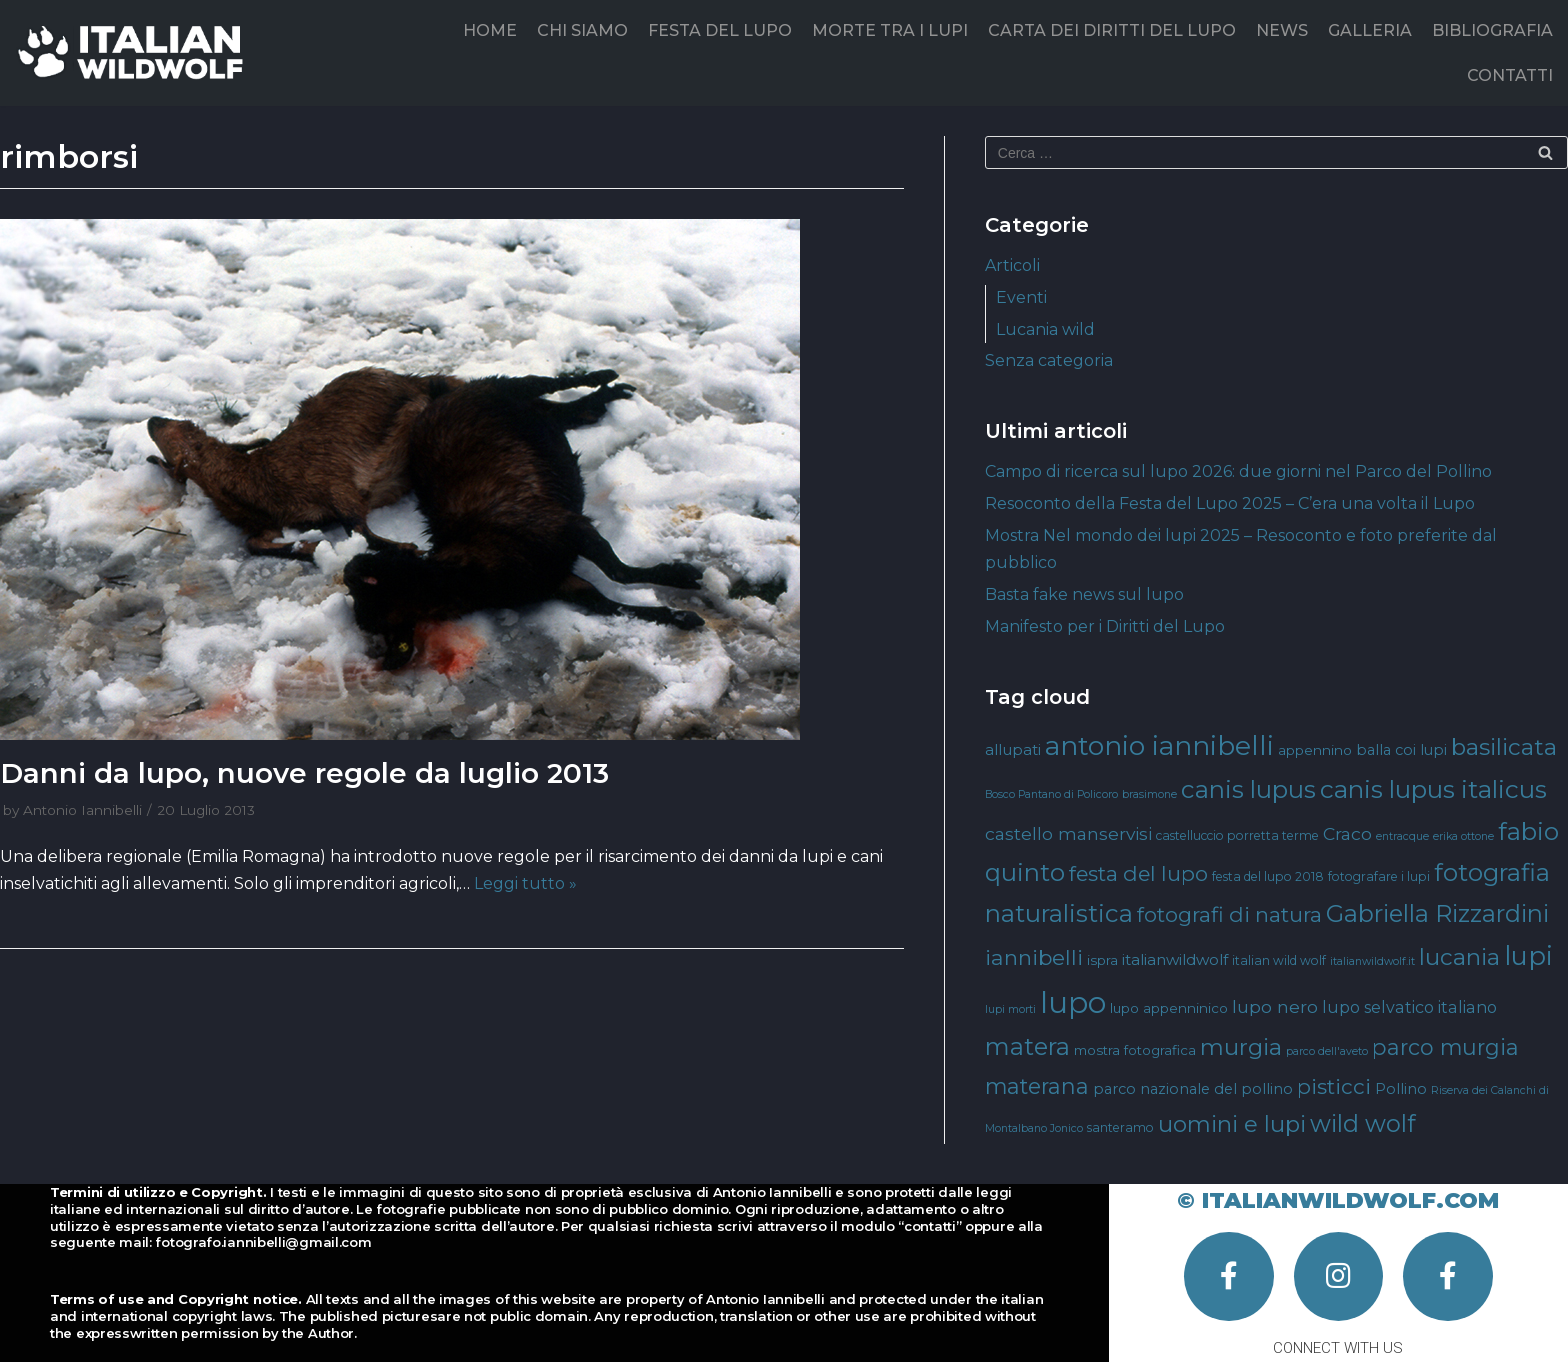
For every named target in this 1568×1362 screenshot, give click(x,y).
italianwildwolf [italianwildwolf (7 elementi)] (1175, 959)
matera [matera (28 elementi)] (1027, 1046)
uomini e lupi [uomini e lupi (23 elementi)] (1232, 1124)
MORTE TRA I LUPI (890, 30)
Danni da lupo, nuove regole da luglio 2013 (304, 773)
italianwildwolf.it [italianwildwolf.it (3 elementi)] (1372, 961)
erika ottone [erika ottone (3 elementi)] (1463, 836)
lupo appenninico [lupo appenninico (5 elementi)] (1169, 1008)
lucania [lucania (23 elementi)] (1459, 957)
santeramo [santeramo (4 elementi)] (1120, 1127)
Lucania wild (1045, 329)
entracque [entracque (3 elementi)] (1402, 836)
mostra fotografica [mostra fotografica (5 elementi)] (1135, 1050)
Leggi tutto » (525, 883)
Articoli (1012, 265)
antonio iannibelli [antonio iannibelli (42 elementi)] (1159, 745)
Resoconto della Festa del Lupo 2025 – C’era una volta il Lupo (1230, 503)
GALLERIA (1370, 30)
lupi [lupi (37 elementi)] (1528, 955)
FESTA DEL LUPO (720, 30)
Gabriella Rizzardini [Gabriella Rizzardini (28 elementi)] (1437, 913)
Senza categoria (1049, 360)
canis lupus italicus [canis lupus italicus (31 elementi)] (1433, 789)
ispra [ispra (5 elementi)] (1102, 960)
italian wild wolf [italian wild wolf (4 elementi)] (1279, 960)
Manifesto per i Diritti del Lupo (1105, 626)
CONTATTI (1510, 75)
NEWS (1282, 30)
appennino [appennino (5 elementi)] (1315, 750)
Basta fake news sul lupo (1084, 594)
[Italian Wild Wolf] (134, 52)
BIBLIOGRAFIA (1492, 30)
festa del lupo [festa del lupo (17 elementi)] (1138, 873)
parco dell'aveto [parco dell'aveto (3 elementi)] (1327, 1051)
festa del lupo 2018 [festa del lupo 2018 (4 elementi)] (1268, 876)
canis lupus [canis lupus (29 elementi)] (1248, 789)
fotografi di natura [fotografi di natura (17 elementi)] (1229, 914)
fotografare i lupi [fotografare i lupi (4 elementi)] (1379, 876)
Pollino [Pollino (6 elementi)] (1401, 1089)
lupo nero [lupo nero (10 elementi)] (1275, 1006)
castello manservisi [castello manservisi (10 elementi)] (1068, 833)
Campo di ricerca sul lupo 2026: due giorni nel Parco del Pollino (1238, 471)
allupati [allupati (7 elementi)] (1013, 749)
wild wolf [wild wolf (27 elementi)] (1362, 1123)
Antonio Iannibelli (82, 810)
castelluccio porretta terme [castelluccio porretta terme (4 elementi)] (1237, 835)
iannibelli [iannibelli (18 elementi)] (1034, 957)
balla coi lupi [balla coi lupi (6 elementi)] (1401, 750)
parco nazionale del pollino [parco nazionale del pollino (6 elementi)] (1193, 1089)
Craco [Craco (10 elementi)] (1347, 833)
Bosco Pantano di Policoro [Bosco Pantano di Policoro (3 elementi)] (1051, 794)
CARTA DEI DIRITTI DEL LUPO (1112, 30)
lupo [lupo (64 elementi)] (1073, 1002)
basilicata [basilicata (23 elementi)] (1504, 747)
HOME (490, 30)
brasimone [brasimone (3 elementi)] (1149, 794)
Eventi (1021, 297)
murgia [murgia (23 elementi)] (1241, 1047)
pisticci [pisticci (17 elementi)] (1334, 1086)
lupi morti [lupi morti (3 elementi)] (1010, 1009)
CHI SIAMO (582, 30)
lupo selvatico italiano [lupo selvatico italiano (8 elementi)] (1409, 1007)
